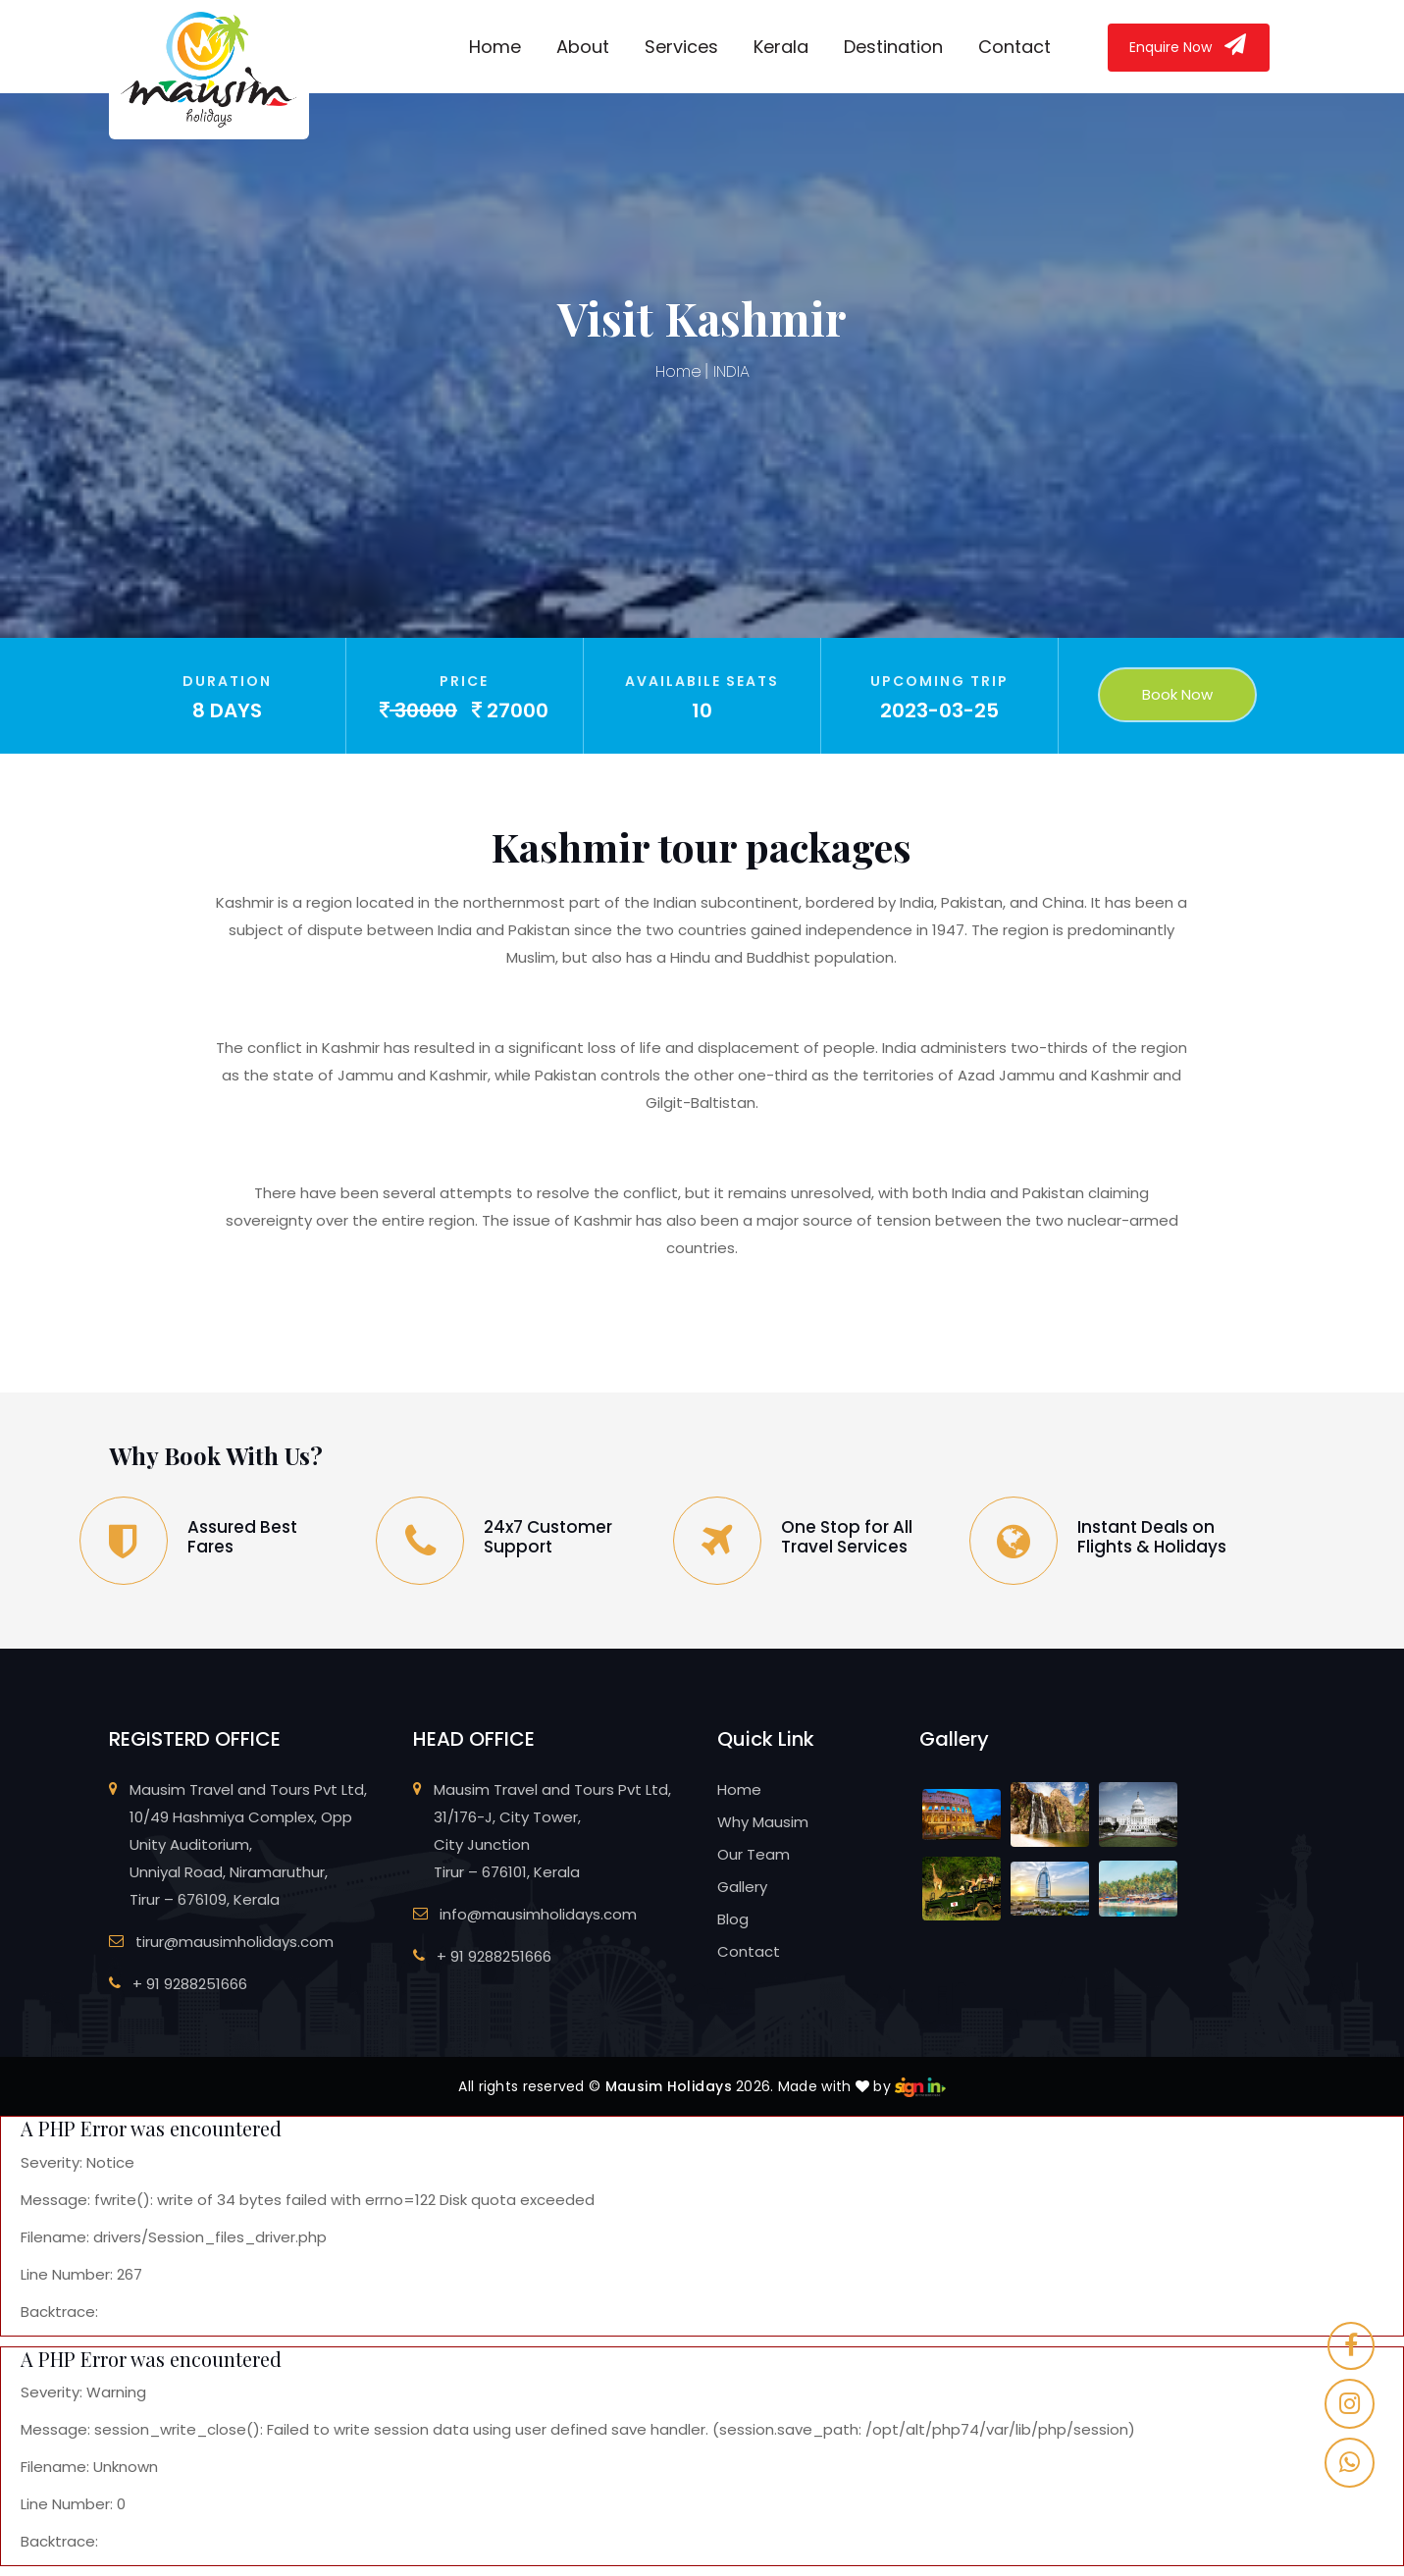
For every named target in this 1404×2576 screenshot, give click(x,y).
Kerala (781, 46)
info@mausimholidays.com (538, 1914)
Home (495, 46)
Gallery (742, 1886)
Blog (733, 1919)
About (582, 46)
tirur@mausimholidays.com (234, 1941)
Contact (1014, 46)
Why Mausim (762, 1822)
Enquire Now (1188, 45)
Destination (893, 46)
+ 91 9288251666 (189, 1983)
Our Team (753, 1854)
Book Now (1177, 694)
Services (681, 46)
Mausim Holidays (668, 2086)
